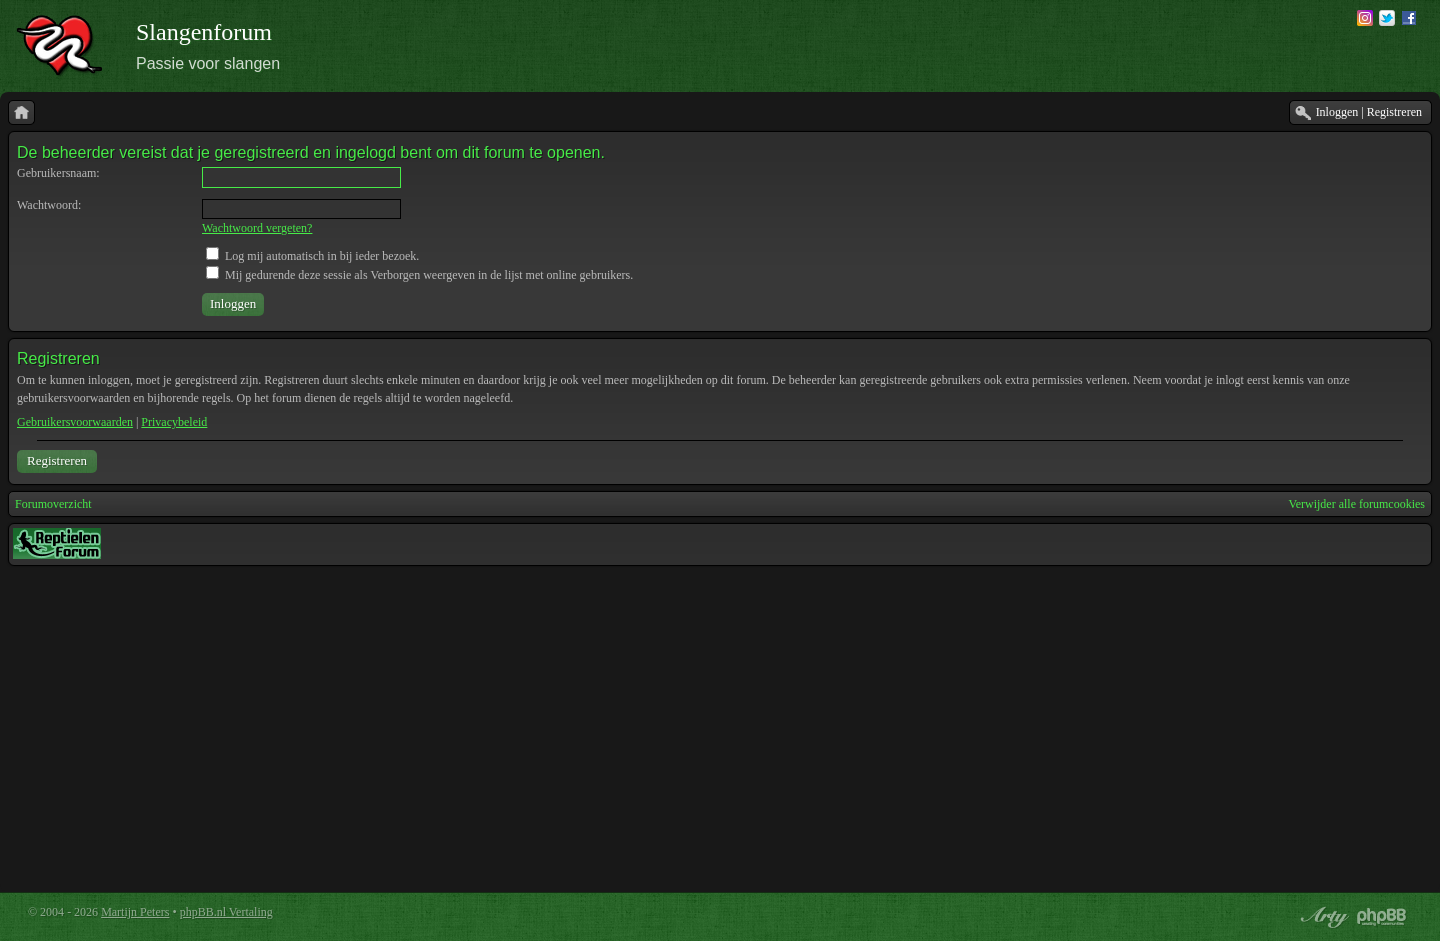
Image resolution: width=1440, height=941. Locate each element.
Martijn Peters (135, 912)
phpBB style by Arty (1322, 917)
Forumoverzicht (53, 504)
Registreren (57, 460)
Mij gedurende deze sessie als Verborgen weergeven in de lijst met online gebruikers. (419, 275)
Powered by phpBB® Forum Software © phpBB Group (1382, 917)
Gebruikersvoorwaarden (75, 422)
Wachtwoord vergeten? (257, 228)
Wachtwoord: (49, 205)
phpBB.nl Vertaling (226, 912)
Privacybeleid (174, 422)
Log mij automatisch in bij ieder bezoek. (312, 256)
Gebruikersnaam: (58, 173)
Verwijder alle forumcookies (1356, 504)
